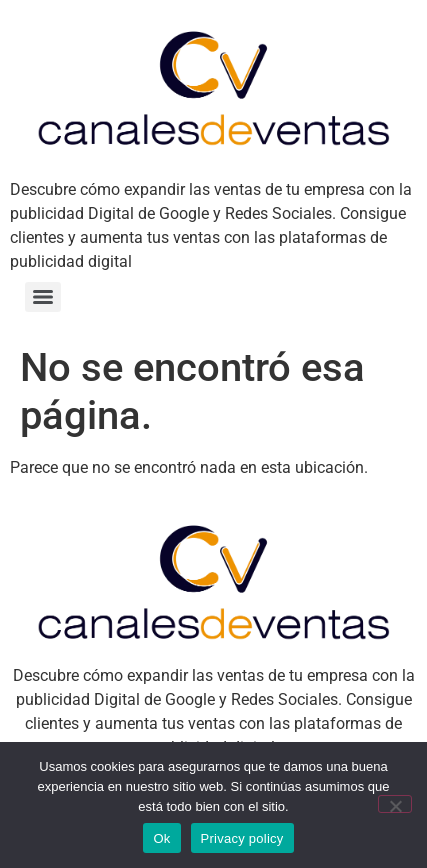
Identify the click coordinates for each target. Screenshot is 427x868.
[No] (395, 804)
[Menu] (43, 297)
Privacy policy (242, 838)
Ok (161, 838)
